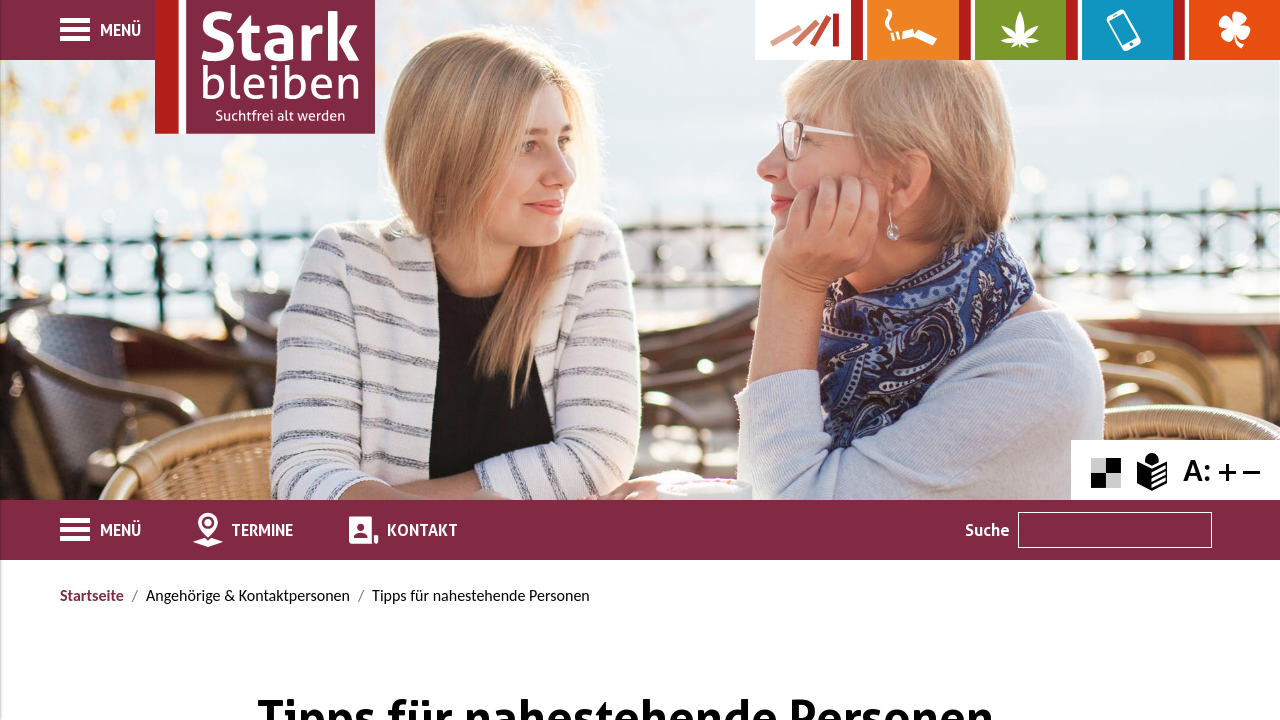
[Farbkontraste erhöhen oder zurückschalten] (1106, 470)
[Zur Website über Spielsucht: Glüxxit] (1226, 30)
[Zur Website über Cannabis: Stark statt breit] (1012, 30)
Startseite (92, 595)
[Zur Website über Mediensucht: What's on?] (1119, 30)
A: (1197, 470)
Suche (987, 530)
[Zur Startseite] (265, 67)
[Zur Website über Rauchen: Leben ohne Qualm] (904, 30)
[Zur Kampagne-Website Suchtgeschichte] (803, 30)
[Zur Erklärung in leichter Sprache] (1152, 470)
